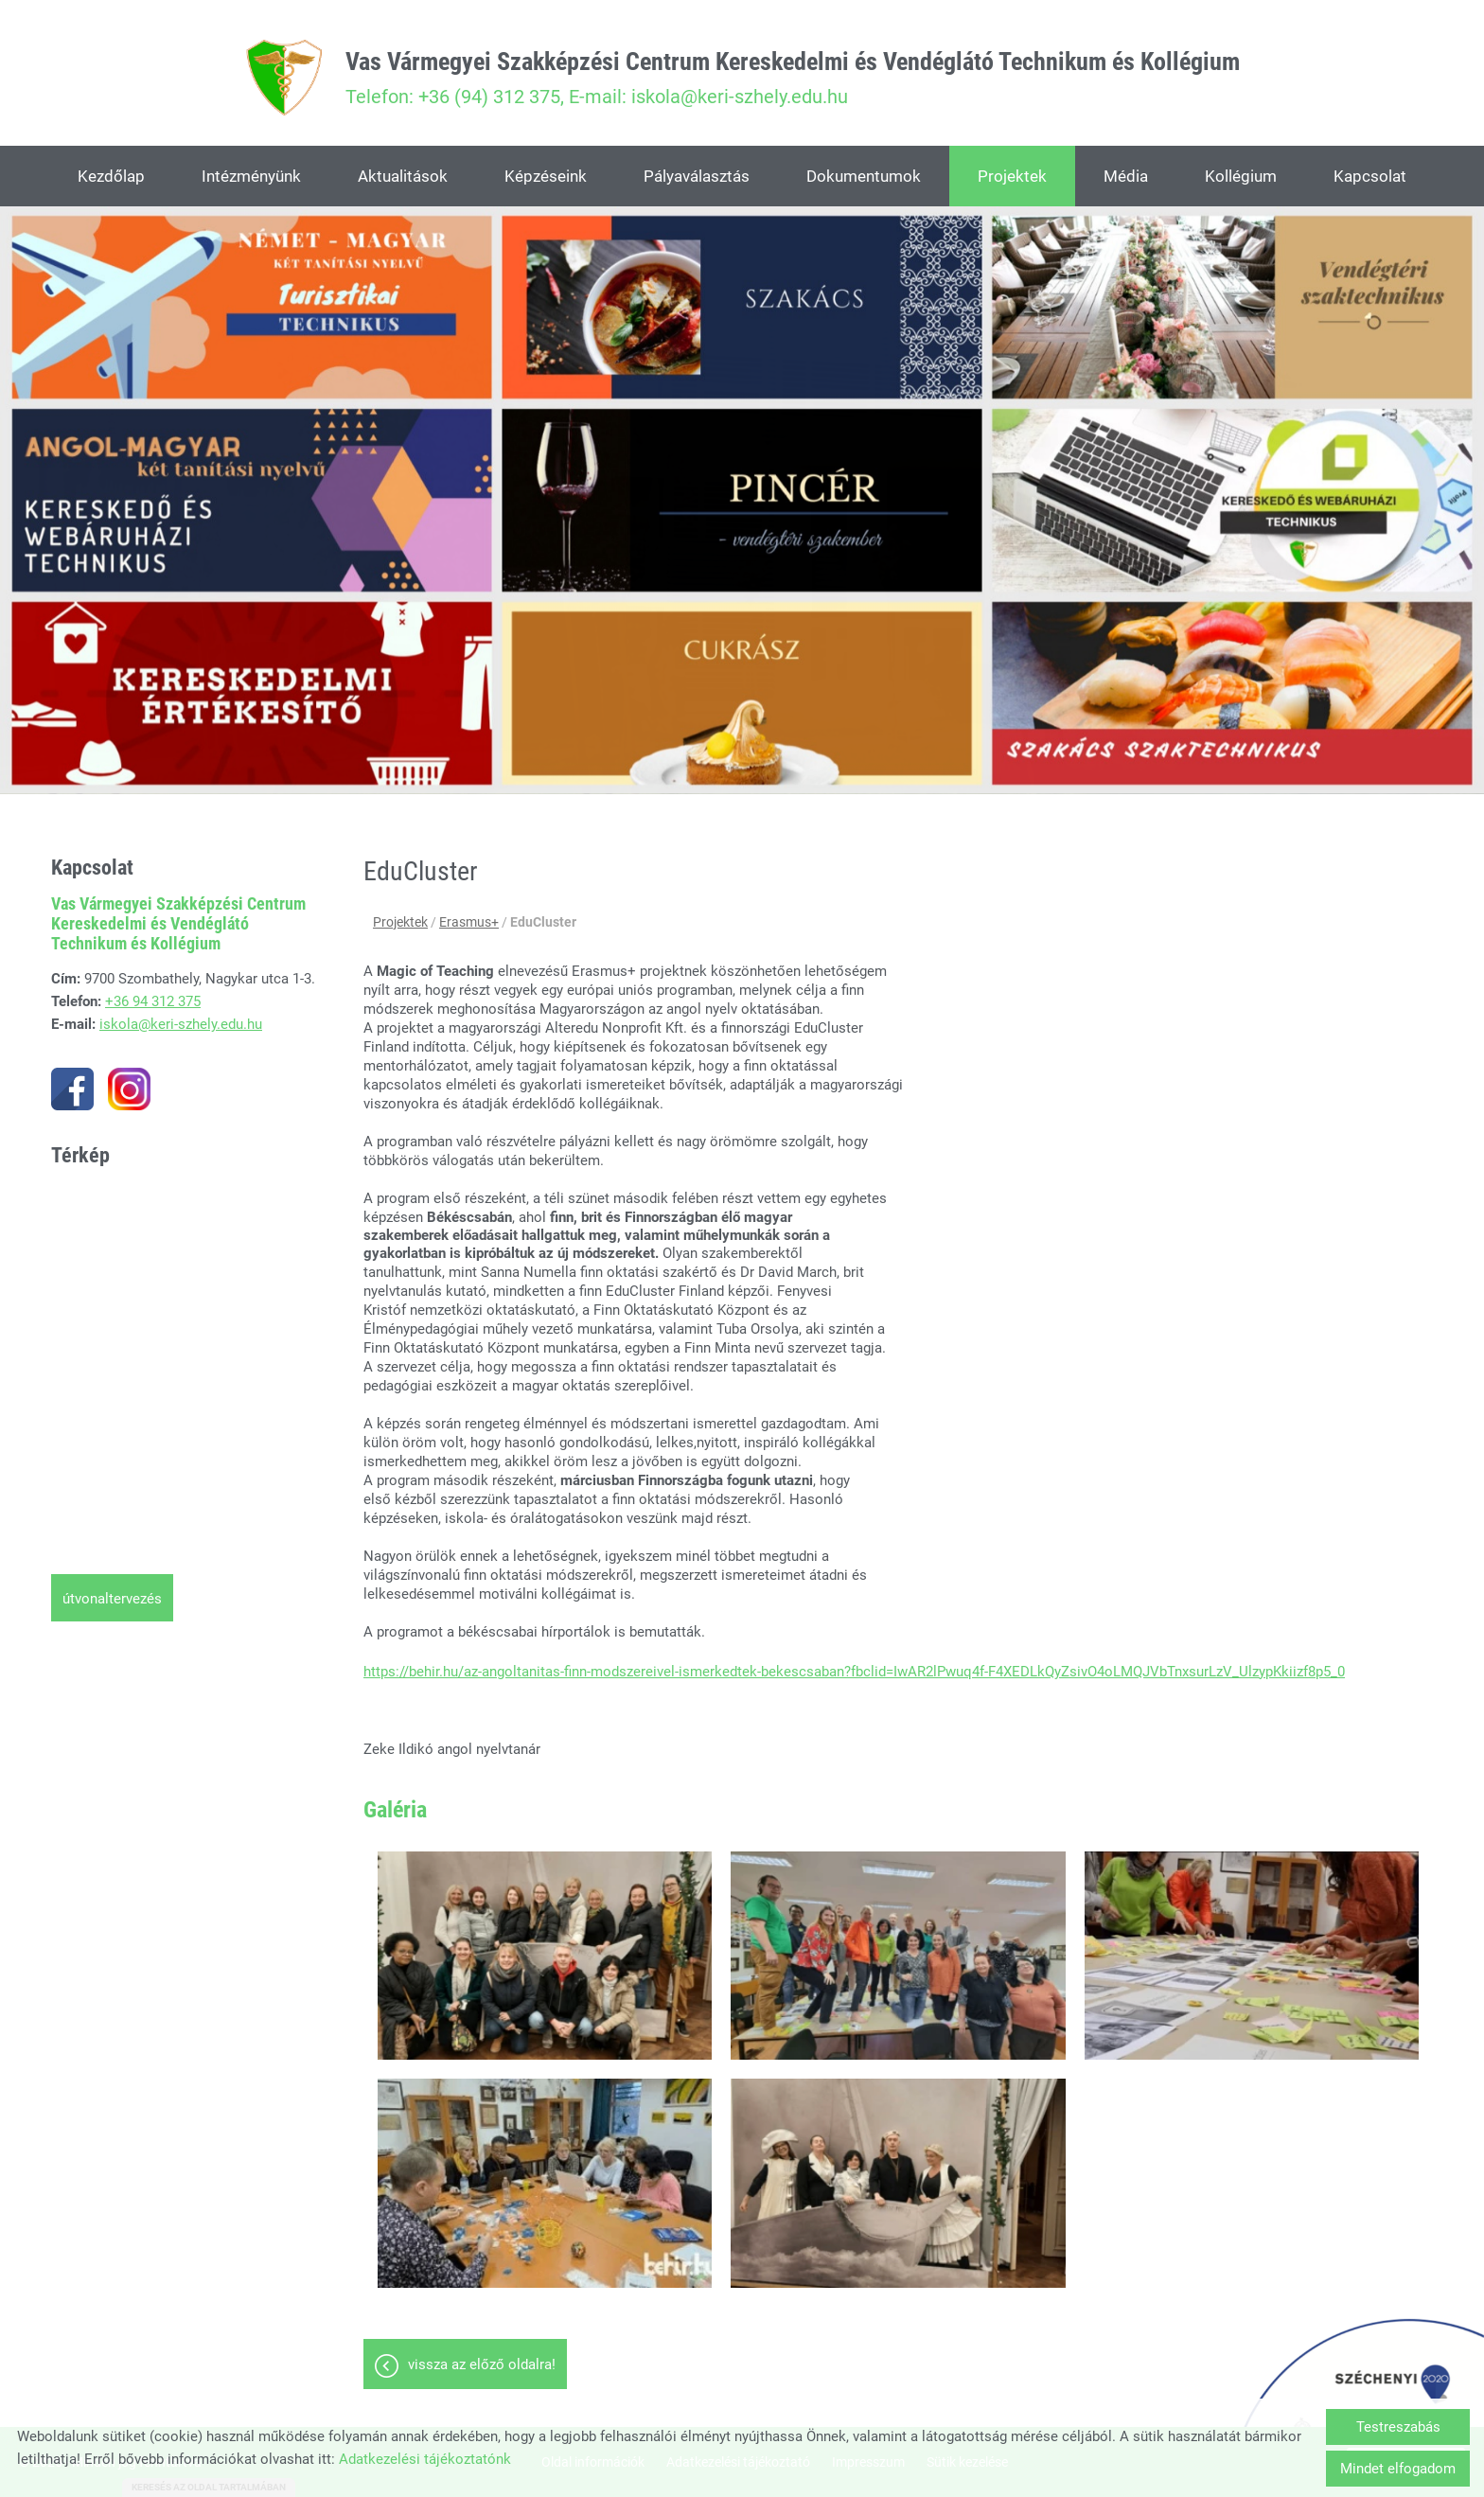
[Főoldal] (284, 77)
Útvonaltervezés (112, 1598)
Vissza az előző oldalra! (482, 2364)
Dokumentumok (863, 176)
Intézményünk (251, 176)
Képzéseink (545, 176)
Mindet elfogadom (1398, 2468)
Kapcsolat (1370, 176)
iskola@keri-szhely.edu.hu (180, 1024)
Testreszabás (1398, 2426)
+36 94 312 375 (153, 1001)
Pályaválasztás (697, 176)
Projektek (1012, 176)
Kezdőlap (111, 176)
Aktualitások (403, 176)
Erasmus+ (469, 922)
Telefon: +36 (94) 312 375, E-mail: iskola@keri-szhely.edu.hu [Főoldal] (792, 77)
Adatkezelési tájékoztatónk (425, 2459)
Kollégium (1241, 176)
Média (1126, 176)
